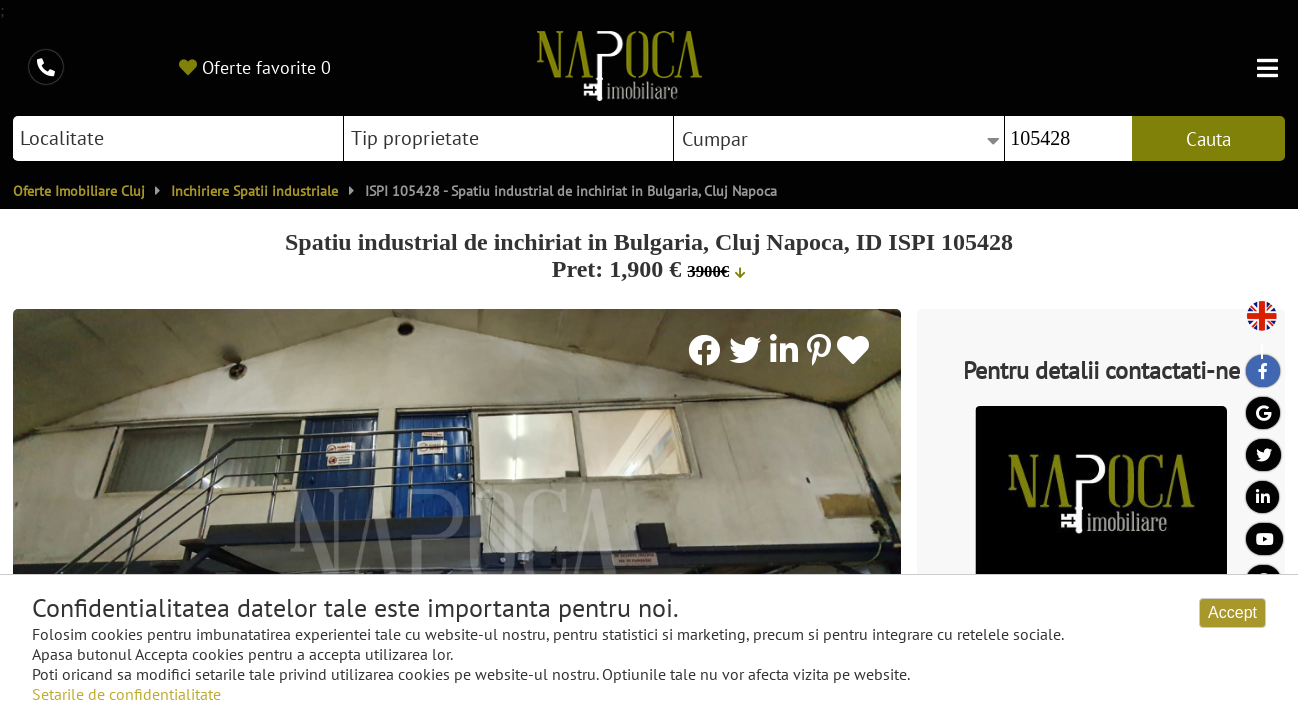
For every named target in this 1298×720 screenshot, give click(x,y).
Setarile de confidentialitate (126, 694)
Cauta (1208, 139)
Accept (1232, 612)
